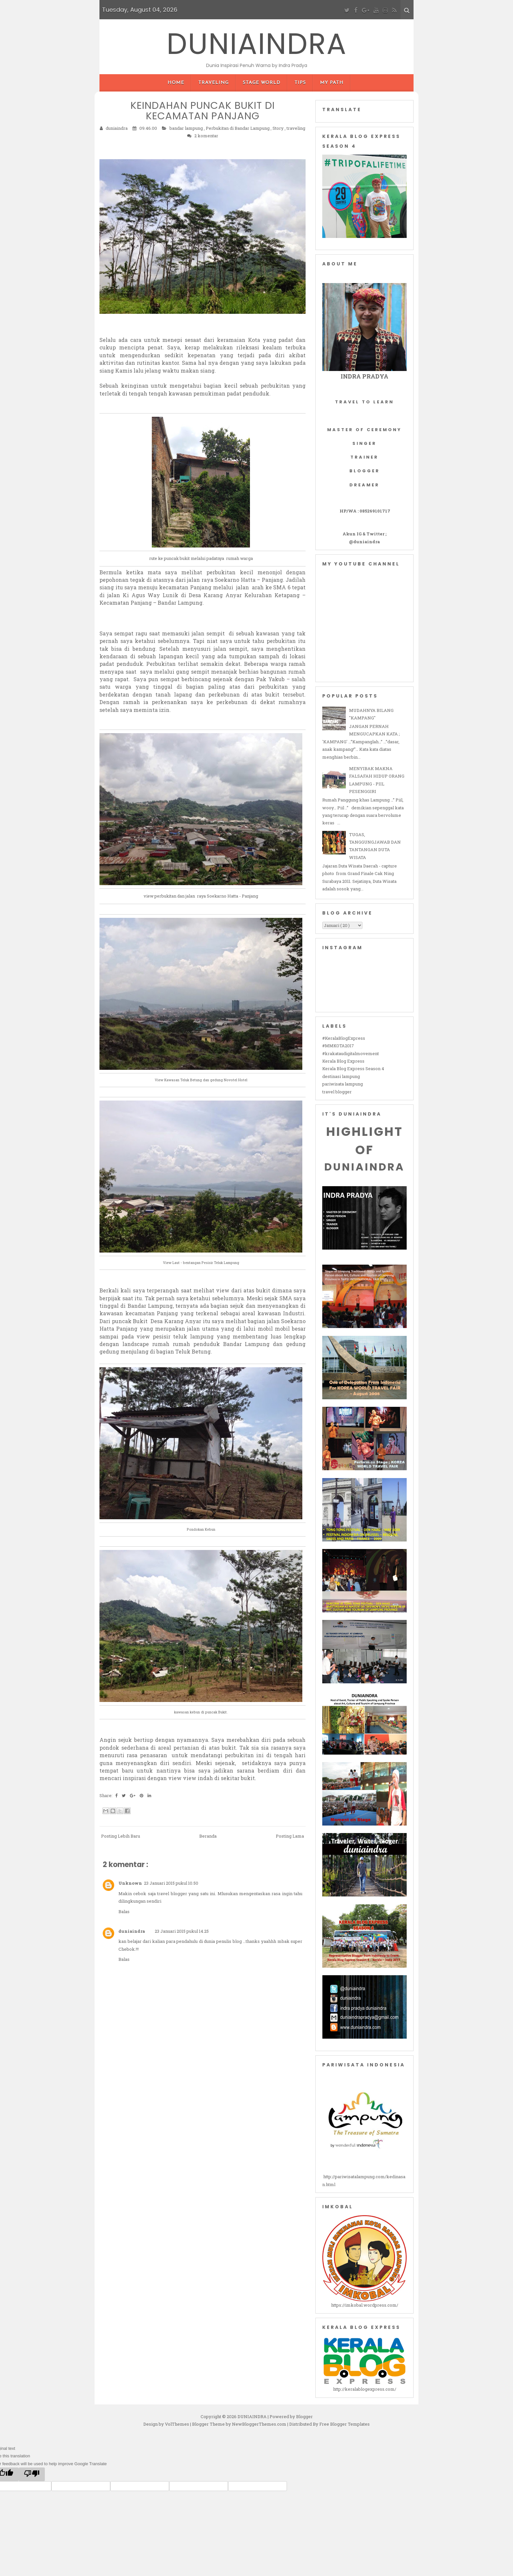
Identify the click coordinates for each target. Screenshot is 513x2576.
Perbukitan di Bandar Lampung (238, 128)
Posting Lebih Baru (120, 1836)
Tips (300, 82)
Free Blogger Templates (344, 2424)
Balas (124, 1911)
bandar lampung (186, 128)
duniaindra (131, 1931)
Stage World (261, 82)
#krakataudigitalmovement (350, 1053)
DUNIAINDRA (257, 43)
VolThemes (177, 2424)
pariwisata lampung (342, 1084)
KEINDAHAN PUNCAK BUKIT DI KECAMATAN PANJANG (203, 110)
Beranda (208, 1836)
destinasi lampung (341, 1076)
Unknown (130, 1883)
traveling (296, 128)
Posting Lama (290, 1836)
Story (279, 128)
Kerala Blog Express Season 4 (353, 1068)
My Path (332, 82)
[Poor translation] (32, 2474)
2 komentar (206, 135)
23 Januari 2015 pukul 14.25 (182, 1931)
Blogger (304, 2416)
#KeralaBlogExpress (343, 1038)
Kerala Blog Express (343, 1061)
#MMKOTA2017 (338, 1046)
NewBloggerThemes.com (259, 2424)
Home (176, 82)
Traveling (213, 82)
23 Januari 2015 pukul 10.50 (171, 1883)
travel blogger (337, 1092)
